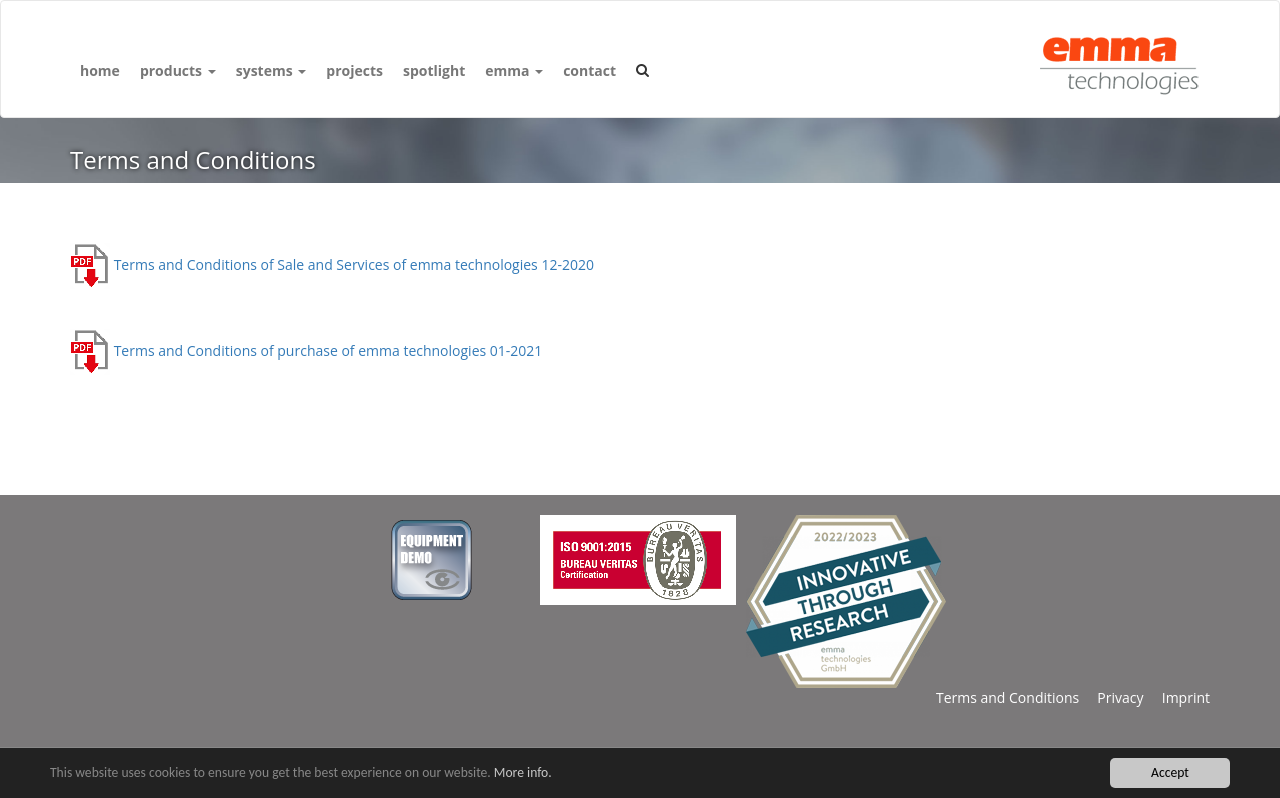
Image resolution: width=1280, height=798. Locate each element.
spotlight (434, 70)
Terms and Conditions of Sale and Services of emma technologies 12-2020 (332, 264)
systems (271, 70)
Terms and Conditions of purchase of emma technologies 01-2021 (306, 350)
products (178, 70)
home (100, 70)
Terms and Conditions (1007, 697)
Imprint (1177, 697)
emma (514, 70)
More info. (523, 773)
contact (589, 70)
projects (354, 70)
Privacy (1111, 697)
